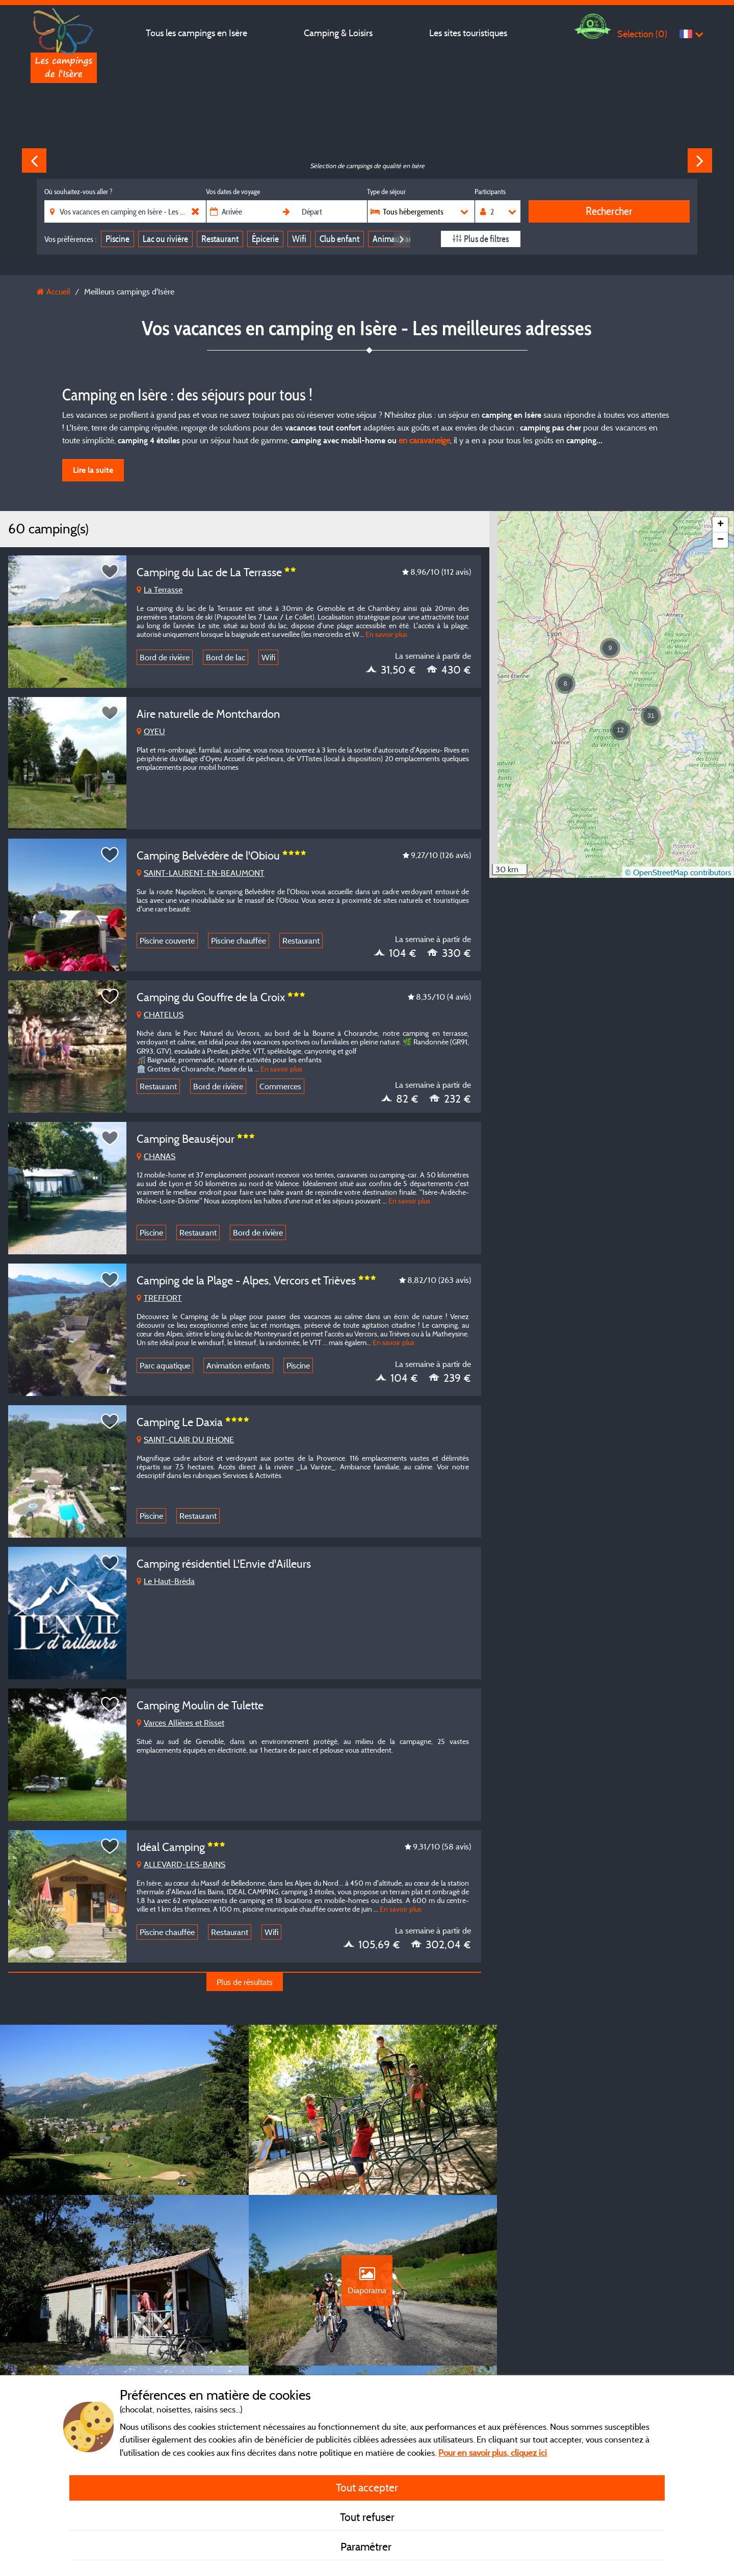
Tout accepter (367, 2487)
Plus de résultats (245, 1982)
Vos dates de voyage (233, 191)
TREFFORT (159, 1298)
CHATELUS (160, 1014)
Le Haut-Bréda (166, 1581)
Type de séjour (386, 191)
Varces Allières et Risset (180, 1723)
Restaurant (220, 239)
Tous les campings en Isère (196, 33)
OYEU (151, 731)
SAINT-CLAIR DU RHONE (185, 1439)
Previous (34, 160)
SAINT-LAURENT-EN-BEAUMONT (201, 873)
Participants (490, 191)
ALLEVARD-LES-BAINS (181, 1864)
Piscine (117, 239)
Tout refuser (367, 2517)
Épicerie (265, 239)
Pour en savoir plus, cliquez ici (492, 2452)
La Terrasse (159, 589)
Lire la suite (93, 470)
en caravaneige (424, 440)
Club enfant (339, 239)
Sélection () (642, 34)
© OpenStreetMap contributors (678, 872)
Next (700, 160)
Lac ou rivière (165, 239)
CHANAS (156, 1156)
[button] (620, 730)
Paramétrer (367, 2546)
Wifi (299, 239)
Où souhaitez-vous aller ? (78, 191)
